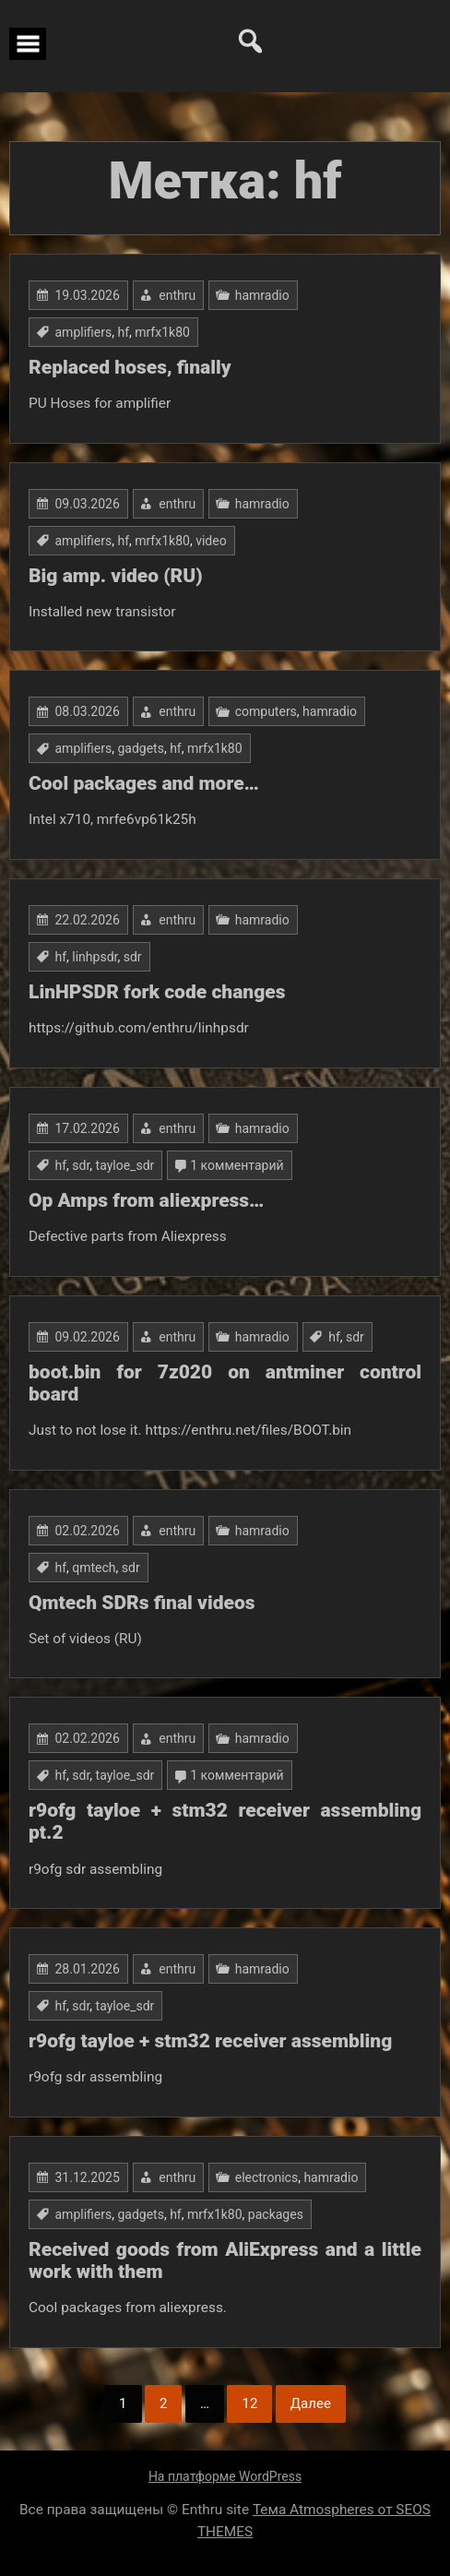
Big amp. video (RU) (116, 576)
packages (275, 2214)
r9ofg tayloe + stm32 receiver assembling (210, 2041)
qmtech (93, 1567)
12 (249, 2403)
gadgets (140, 748)
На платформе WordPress (225, 2476)
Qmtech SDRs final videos (142, 1603)
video (211, 540)
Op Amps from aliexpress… (146, 1200)
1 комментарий (236, 1165)
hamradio (262, 295)
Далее (310, 2403)
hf (123, 332)
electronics (266, 2177)
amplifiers (83, 332)
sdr (133, 956)
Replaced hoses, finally (130, 367)
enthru (177, 295)
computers (266, 711)
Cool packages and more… (144, 783)
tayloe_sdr (125, 1165)
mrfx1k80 (162, 332)
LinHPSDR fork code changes (157, 992)
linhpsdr (94, 956)
